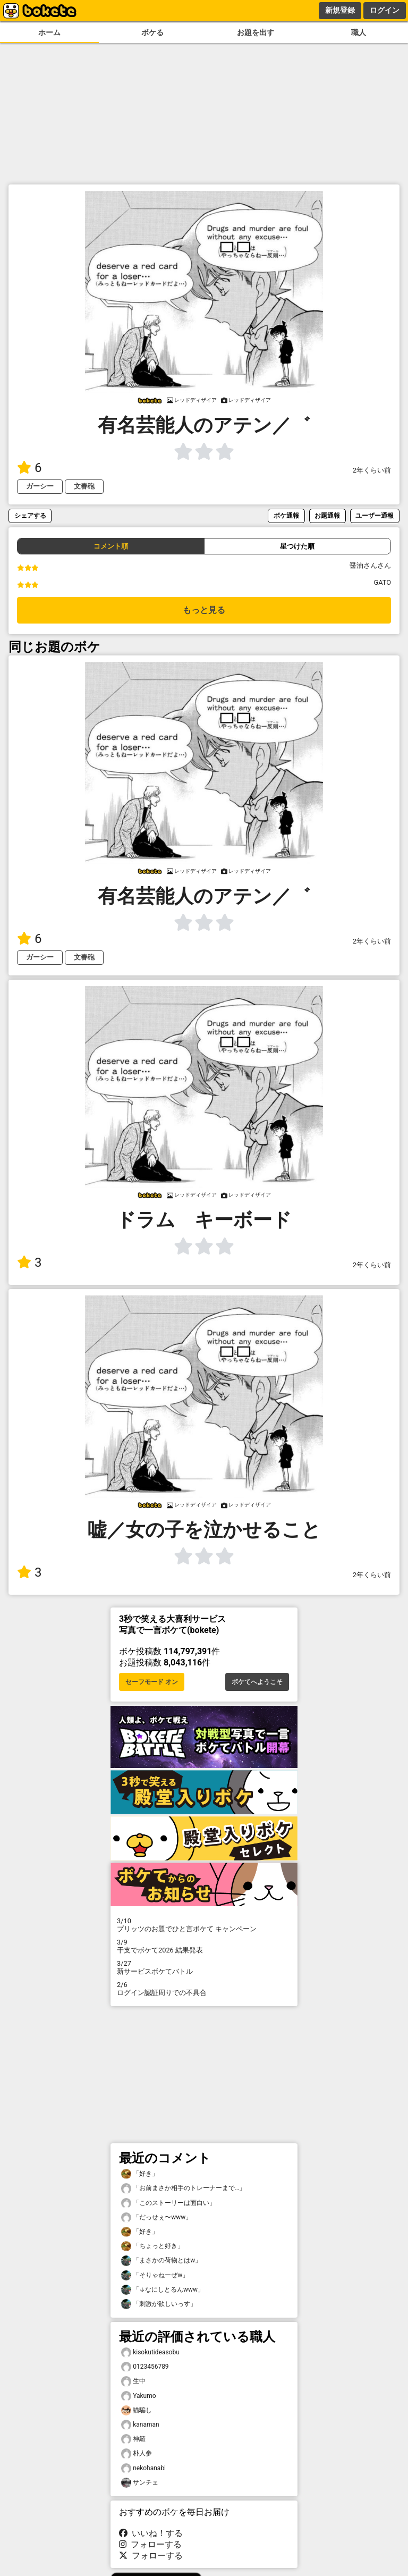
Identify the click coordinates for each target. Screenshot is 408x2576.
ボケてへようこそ (257, 1682)
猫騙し (136, 2410)
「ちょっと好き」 (152, 2246)
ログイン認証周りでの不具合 (204, 1989)
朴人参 (136, 2453)
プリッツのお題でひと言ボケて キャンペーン (204, 1925)
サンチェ (139, 2483)
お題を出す (255, 32)
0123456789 (145, 2367)
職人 (358, 32)
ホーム (49, 32)
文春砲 (84, 486)
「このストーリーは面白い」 (168, 2203)
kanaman (140, 2425)
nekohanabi (143, 2468)
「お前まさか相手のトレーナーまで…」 (183, 2188)
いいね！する (151, 2533)
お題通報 (327, 515)
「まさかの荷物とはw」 (161, 2260)
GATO (382, 582)
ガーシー (40, 486)
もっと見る (204, 609)
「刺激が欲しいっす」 (159, 2304)
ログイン (385, 10)
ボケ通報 (286, 515)
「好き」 (139, 2174)
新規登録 (340, 10)
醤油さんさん (370, 565)
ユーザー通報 (374, 515)
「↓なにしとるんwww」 (162, 2290)
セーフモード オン (151, 1682)
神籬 (133, 2439)
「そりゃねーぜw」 (155, 2275)
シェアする (30, 515)
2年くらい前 (372, 470)
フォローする (150, 2544)
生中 (133, 2381)
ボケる (152, 32)
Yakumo (138, 2396)
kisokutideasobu (150, 2352)
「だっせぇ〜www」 (156, 2217)
